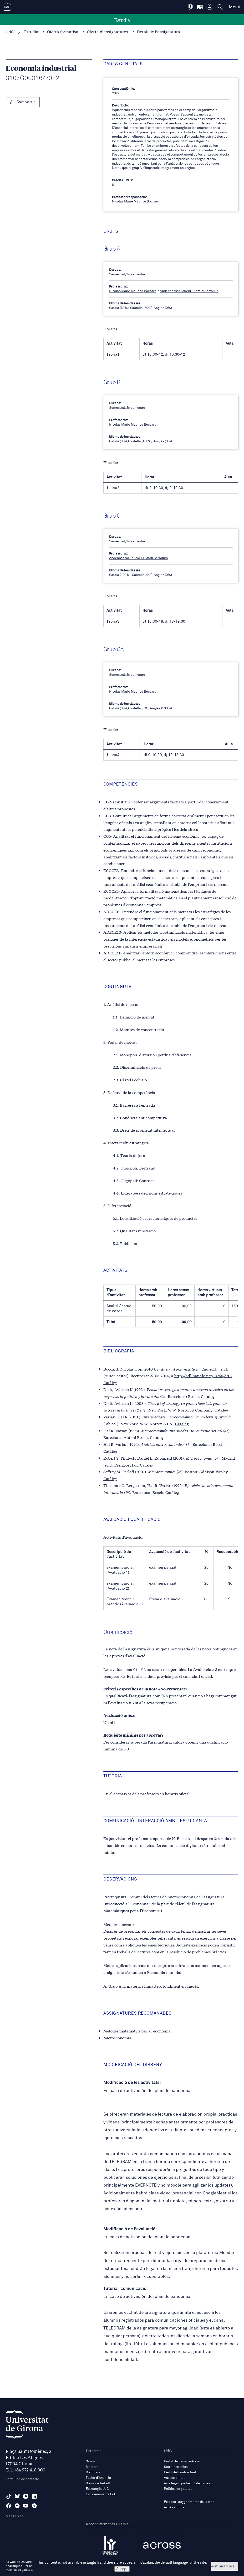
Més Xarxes (14, 2516)
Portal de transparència (182, 2461)
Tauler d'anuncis (98, 2478)
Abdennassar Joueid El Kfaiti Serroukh (189, 291)
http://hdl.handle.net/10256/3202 (203, 1375)
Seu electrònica (176, 2467)
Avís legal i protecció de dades (187, 2483)
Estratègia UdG (97, 2488)
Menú (234, 7)
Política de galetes (178, 2488)
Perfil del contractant (180, 2472)
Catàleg (110, 1382)
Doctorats (93, 2472)
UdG (10, 32)
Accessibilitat (174, 2478)
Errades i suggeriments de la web (189, 2502)
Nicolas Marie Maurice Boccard (132, 291)
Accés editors (174, 2507)
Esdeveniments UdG (101, 2494)
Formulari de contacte (22, 2479)
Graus (90, 2461)
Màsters (92, 2467)
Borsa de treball (98, 2483)
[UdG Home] (7, 7)
